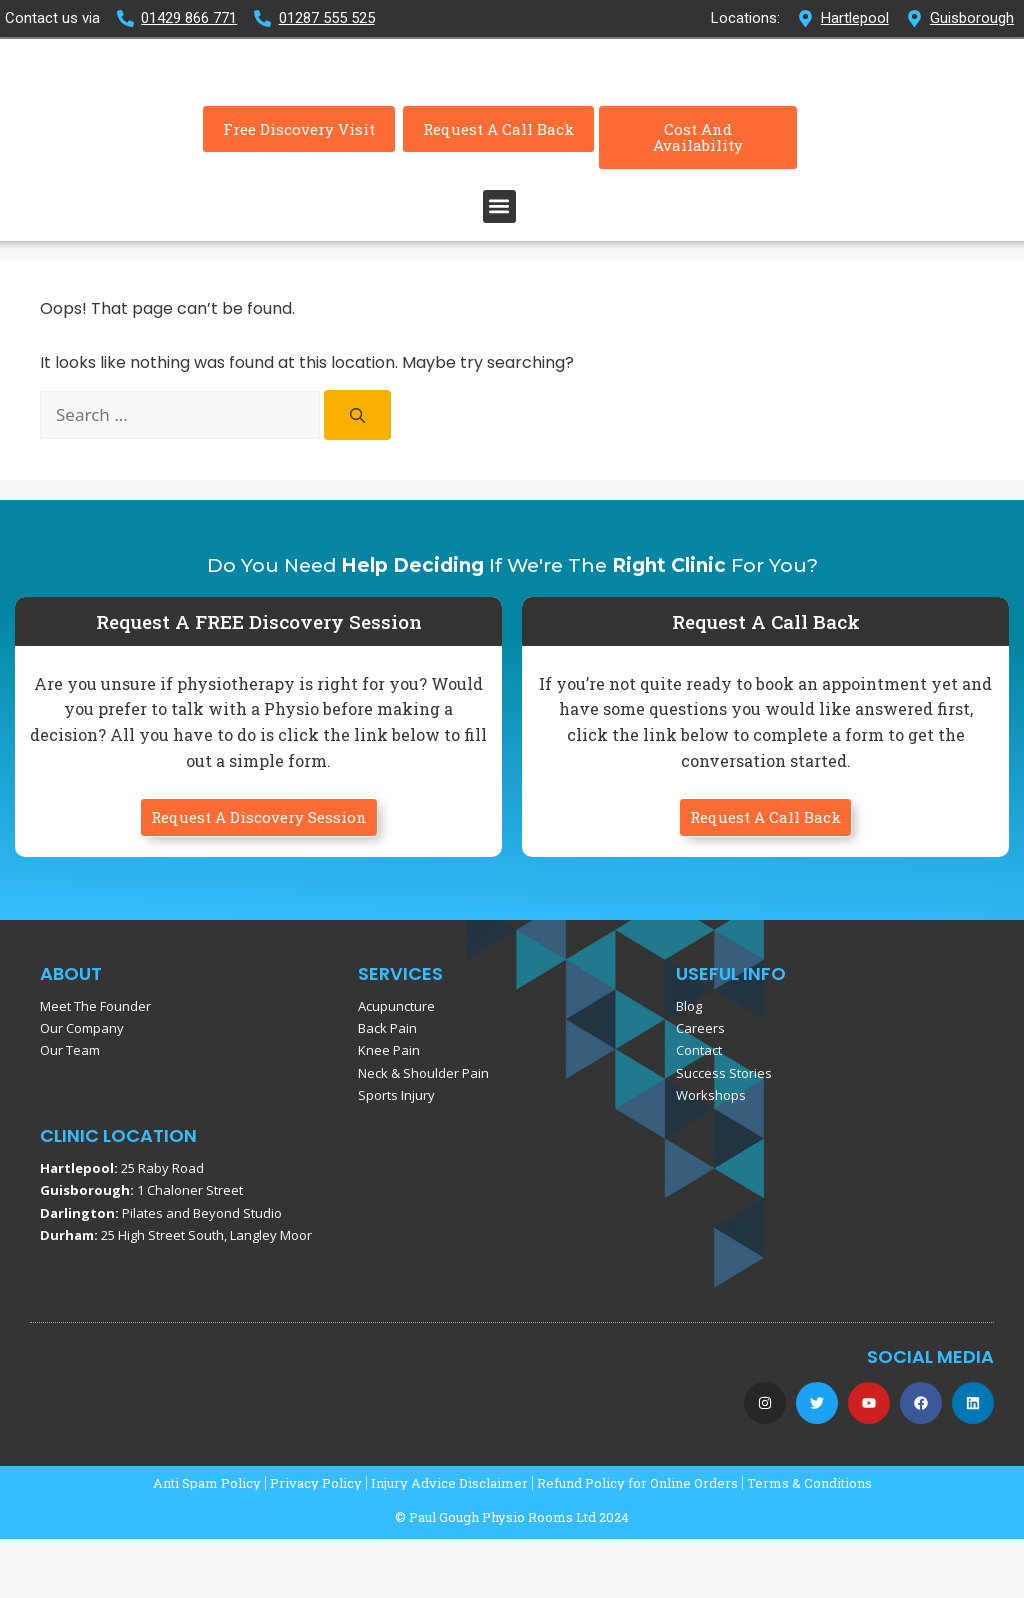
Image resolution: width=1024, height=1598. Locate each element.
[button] (499, 265)
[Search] (357, 474)
